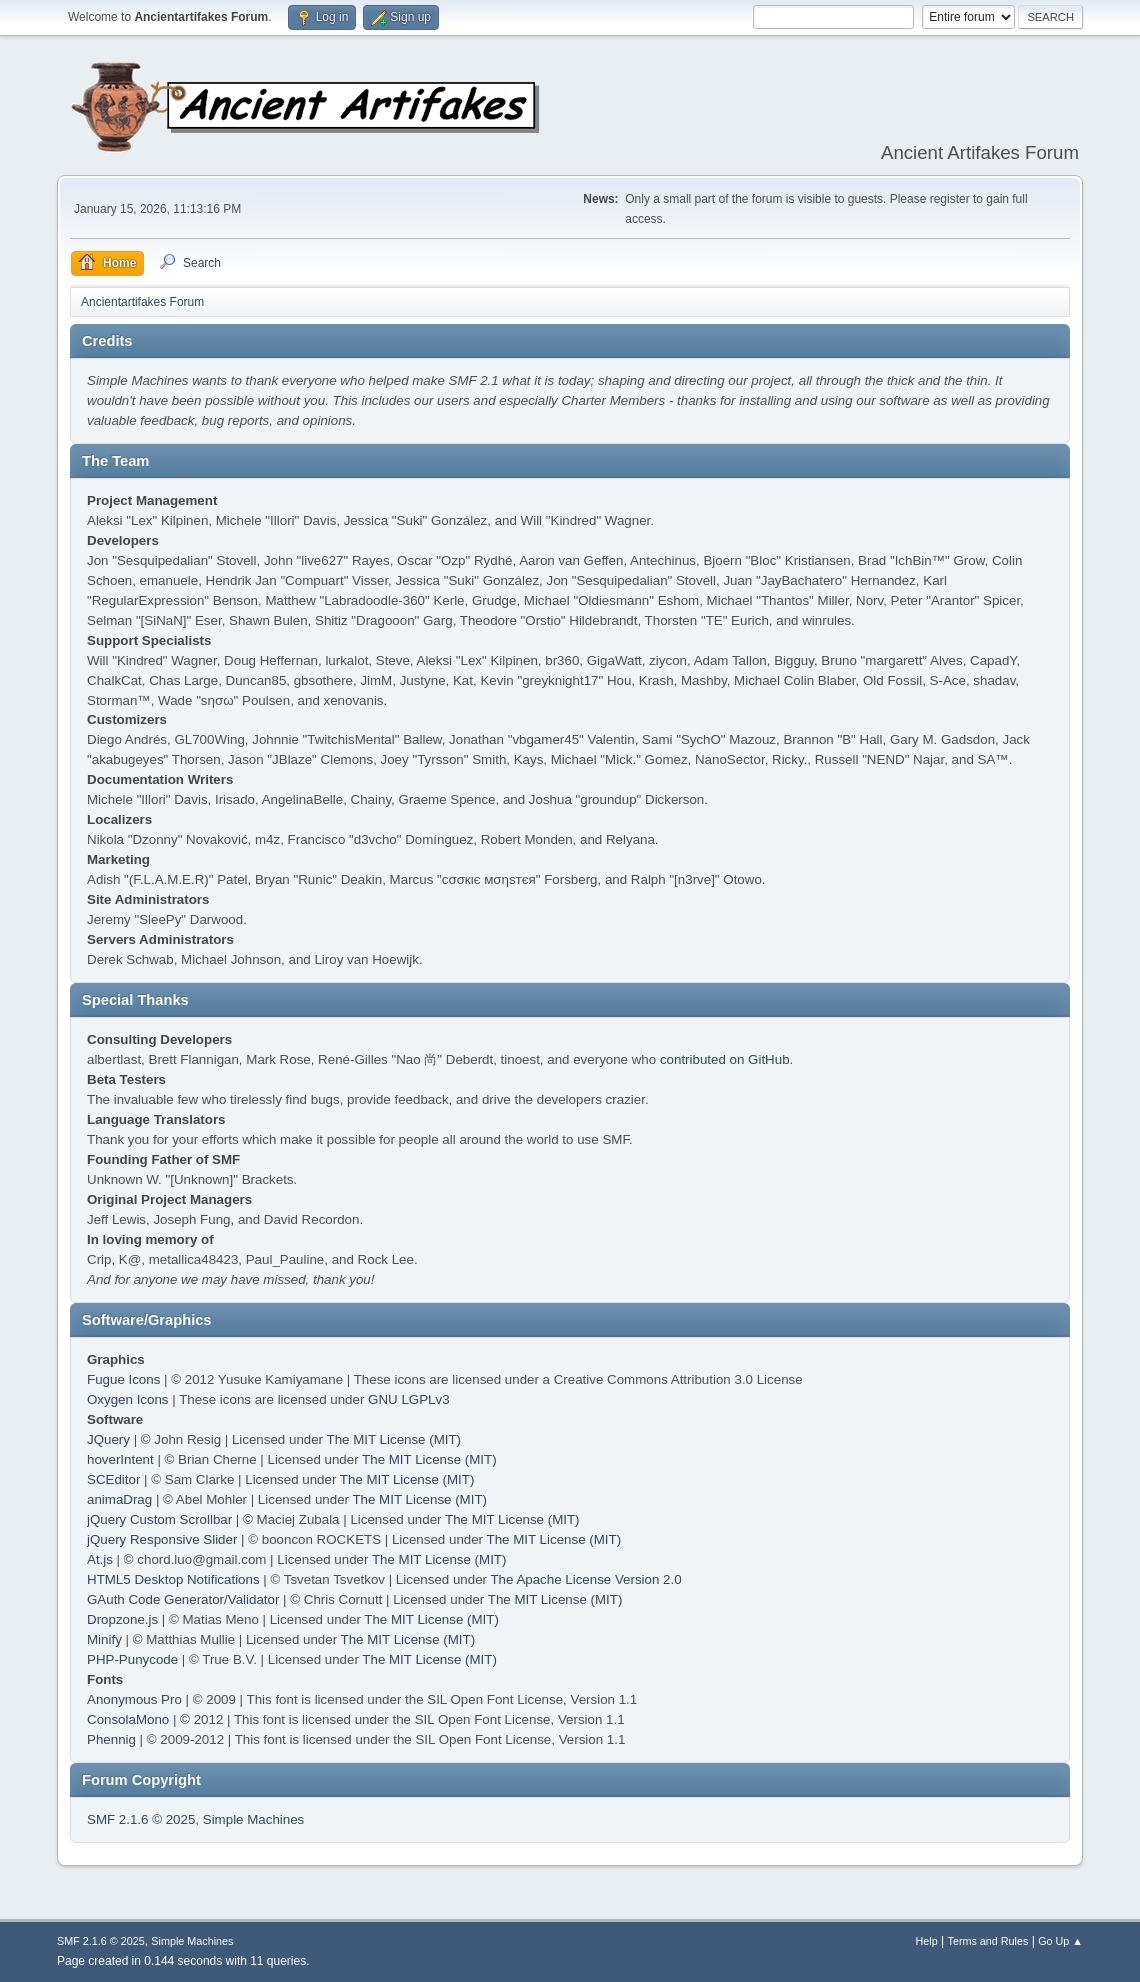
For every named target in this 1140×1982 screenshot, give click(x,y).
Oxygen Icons (128, 1399)
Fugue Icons (123, 1379)
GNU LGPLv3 (408, 1399)
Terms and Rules (988, 1941)
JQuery (108, 1439)
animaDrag (119, 1499)
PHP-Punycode (132, 1659)
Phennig (111, 1739)
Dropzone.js (122, 1619)
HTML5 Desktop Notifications (173, 1579)
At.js (100, 1559)
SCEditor (113, 1479)
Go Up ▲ (1060, 1941)
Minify (104, 1639)
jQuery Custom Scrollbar (159, 1519)
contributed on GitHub (725, 1059)
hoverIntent (120, 1459)
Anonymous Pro (134, 1699)
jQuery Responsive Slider (162, 1539)
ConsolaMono (128, 1719)
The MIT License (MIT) (394, 1439)
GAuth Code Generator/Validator (183, 1599)
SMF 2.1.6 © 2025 (141, 1819)
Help (927, 1941)
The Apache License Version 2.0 (585, 1579)
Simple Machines (253, 1819)
